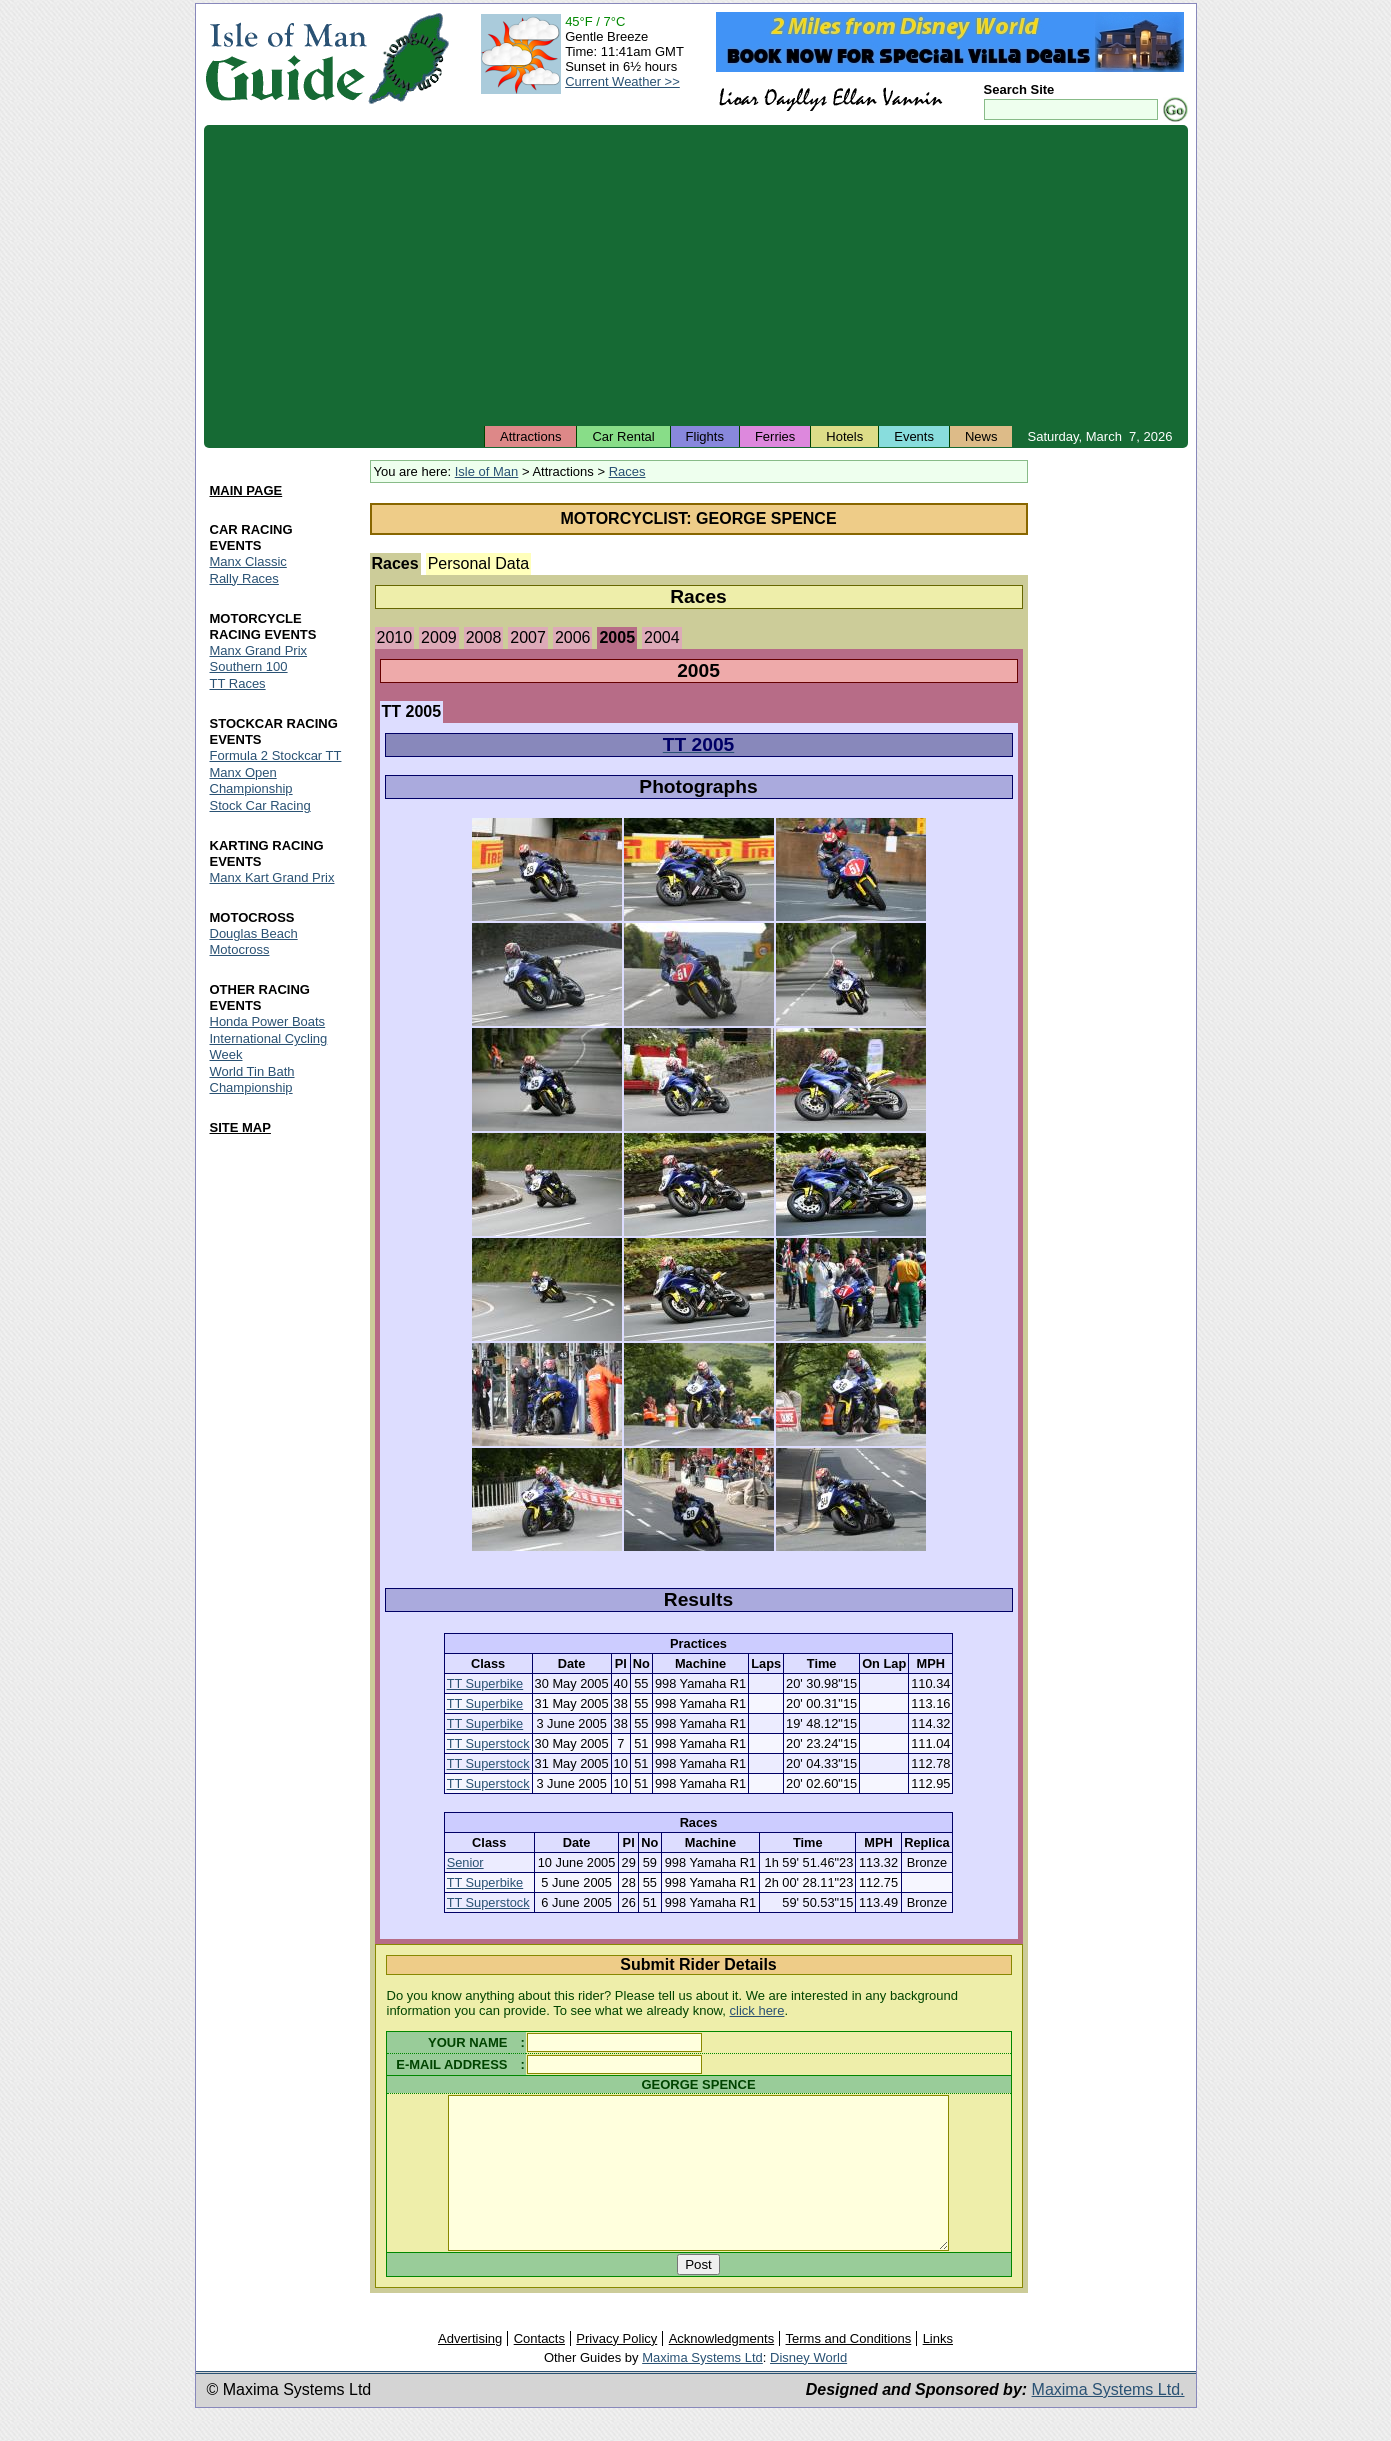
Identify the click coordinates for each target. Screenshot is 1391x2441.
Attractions (530, 436)
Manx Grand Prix (259, 650)
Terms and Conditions (849, 2368)
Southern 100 (249, 667)
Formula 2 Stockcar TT (276, 756)
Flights (705, 436)
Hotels (844, 436)
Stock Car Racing (260, 806)
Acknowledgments (722, 2368)
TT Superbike (485, 1683)
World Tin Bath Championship (252, 1079)
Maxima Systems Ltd (702, 2387)
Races (627, 471)
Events (914, 436)
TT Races (238, 684)
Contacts (539, 2368)
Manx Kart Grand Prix (272, 878)
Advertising (470, 2368)
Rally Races (244, 578)
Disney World (808, 2387)
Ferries (775, 436)
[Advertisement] (696, 275)
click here (757, 2010)
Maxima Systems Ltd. (1108, 2419)
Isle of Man (487, 471)
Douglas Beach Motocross (254, 941)
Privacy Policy (616, 2368)
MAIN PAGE (246, 490)
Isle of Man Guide (285, 58)
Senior (465, 1862)
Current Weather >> (622, 81)
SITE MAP (240, 1127)
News (981, 436)
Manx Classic (248, 561)
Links (938, 2368)
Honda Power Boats (268, 1021)
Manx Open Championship (251, 781)
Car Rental (623, 436)
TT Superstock (488, 1743)
